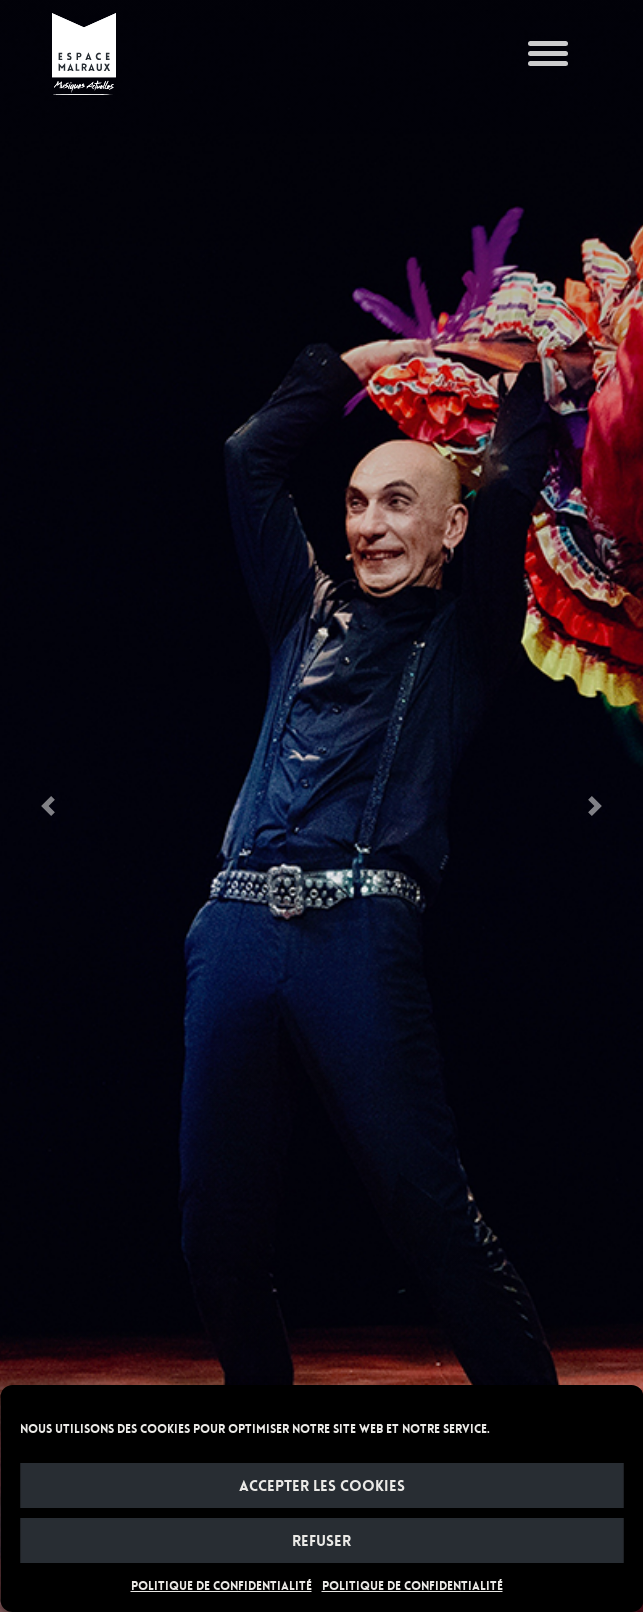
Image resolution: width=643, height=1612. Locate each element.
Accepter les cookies (322, 1486)
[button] (48, 806)
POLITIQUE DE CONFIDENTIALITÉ (221, 1586)
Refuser (321, 1541)
